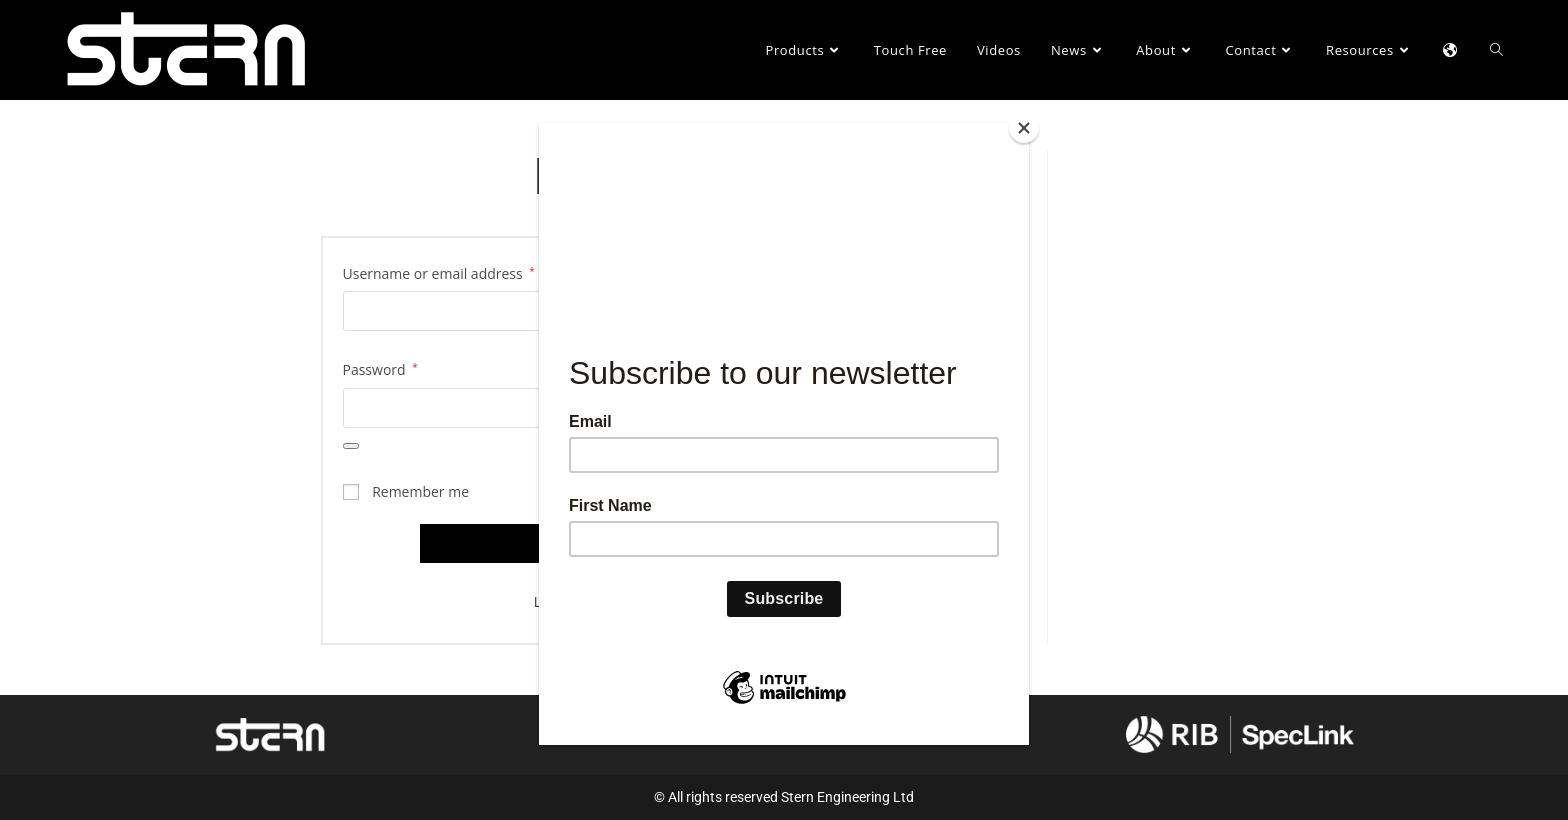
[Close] (1024, 128)
